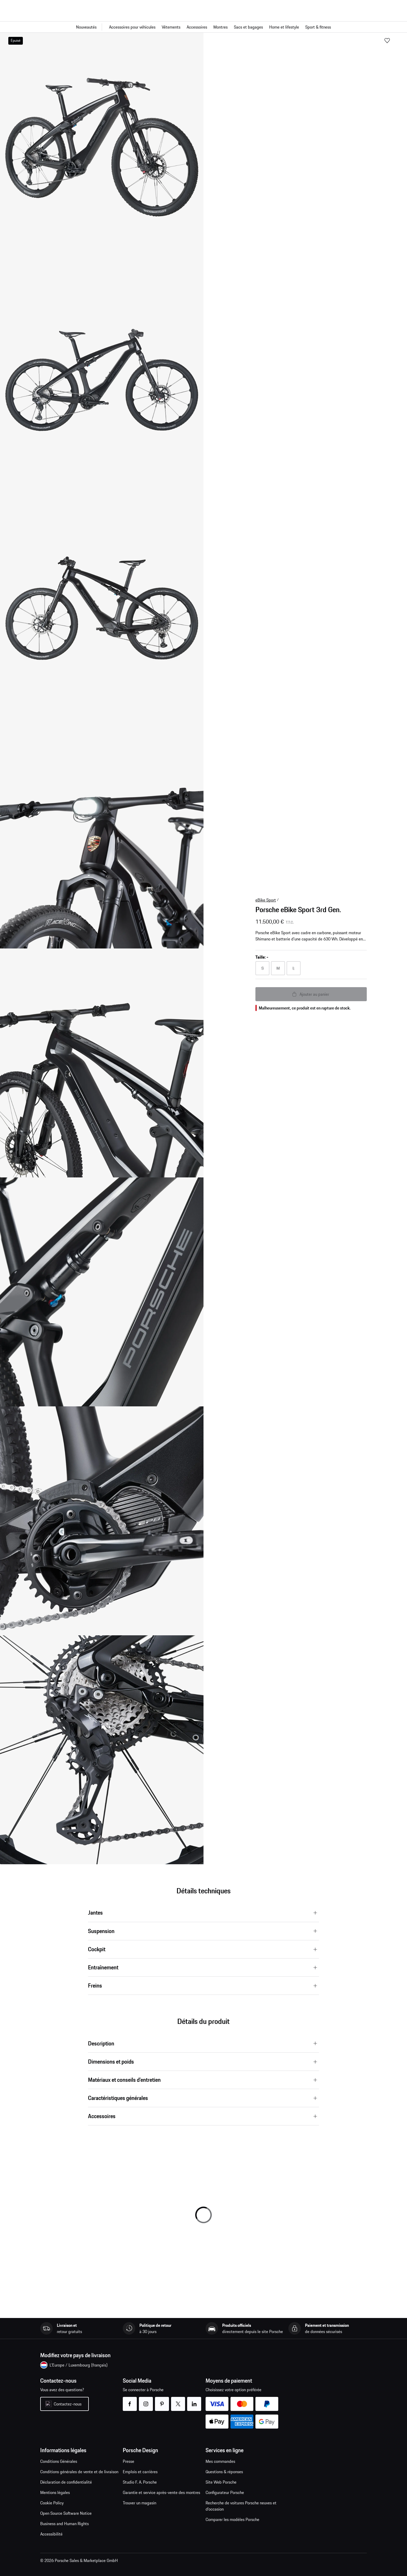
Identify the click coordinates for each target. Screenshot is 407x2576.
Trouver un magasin (139, 2503)
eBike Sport (265, 900)
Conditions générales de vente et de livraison (79, 2472)
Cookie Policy (52, 2503)
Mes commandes (220, 2461)
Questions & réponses (224, 2472)
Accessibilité (51, 2534)
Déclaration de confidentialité (66, 2482)
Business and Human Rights (64, 2523)
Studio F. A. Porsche (140, 2482)
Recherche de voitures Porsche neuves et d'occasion (241, 2506)
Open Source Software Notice (66, 2513)
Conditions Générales (58, 2461)
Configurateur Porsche (225, 2492)
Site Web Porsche (221, 2482)
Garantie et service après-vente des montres (161, 2492)
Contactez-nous (68, 2404)
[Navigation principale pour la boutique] (203, 27)
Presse (128, 2461)
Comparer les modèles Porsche (232, 2519)
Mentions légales (55, 2492)
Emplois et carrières (140, 2472)
